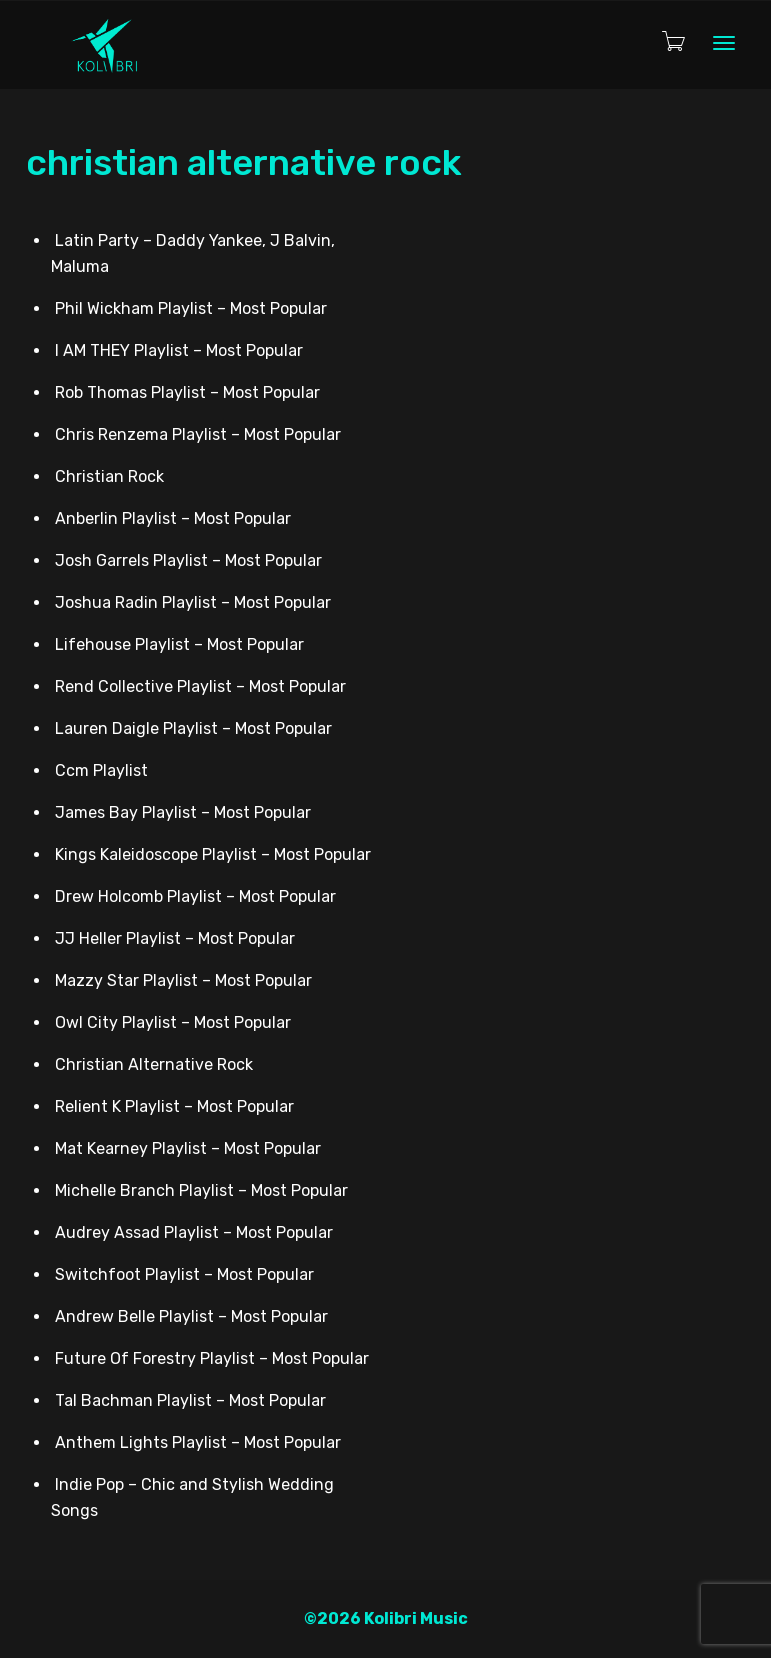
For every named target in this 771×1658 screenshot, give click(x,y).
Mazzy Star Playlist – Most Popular (183, 980)
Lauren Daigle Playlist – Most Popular (193, 728)
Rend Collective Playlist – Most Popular (200, 686)
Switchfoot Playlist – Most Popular (184, 1274)
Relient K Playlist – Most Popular (174, 1106)
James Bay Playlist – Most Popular (183, 812)
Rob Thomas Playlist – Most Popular (187, 392)
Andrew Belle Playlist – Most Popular (191, 1316)
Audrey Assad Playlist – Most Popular (194, 1232)
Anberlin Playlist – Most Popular (173, 518)
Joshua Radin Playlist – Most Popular (193, 602)
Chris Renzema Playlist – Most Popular (198, 434)
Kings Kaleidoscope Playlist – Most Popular (213, 854)
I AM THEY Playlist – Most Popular (179, 350)
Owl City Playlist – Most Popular (173, 1022)
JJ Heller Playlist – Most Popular (175, 938)
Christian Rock (109, 476)
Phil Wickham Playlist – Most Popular (191, 308)
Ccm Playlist (101, 770)
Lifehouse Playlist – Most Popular (179, 644)
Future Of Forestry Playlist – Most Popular (212, 1358)
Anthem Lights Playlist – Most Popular (198, 1442)
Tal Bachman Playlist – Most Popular (190, 1400)
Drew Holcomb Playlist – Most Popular (195, 896)
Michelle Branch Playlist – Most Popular (201, 1190)
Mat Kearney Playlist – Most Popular (188, 1148)
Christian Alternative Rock (154, 1064)
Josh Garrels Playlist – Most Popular (188, 560)
